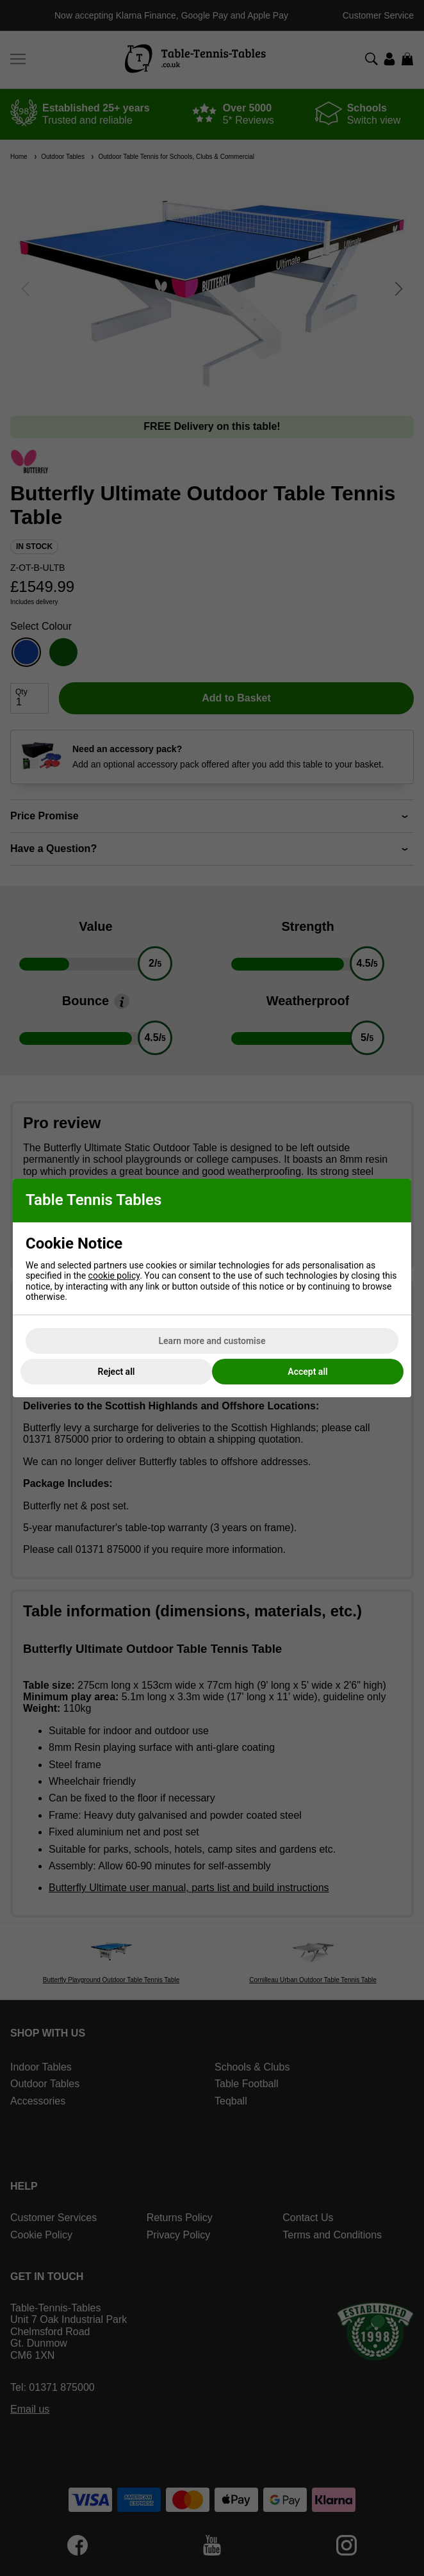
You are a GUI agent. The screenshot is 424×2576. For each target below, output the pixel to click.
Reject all (116, 1371)
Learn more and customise (212, 1341)
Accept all (307, 1371)
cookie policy (114, 1275)
